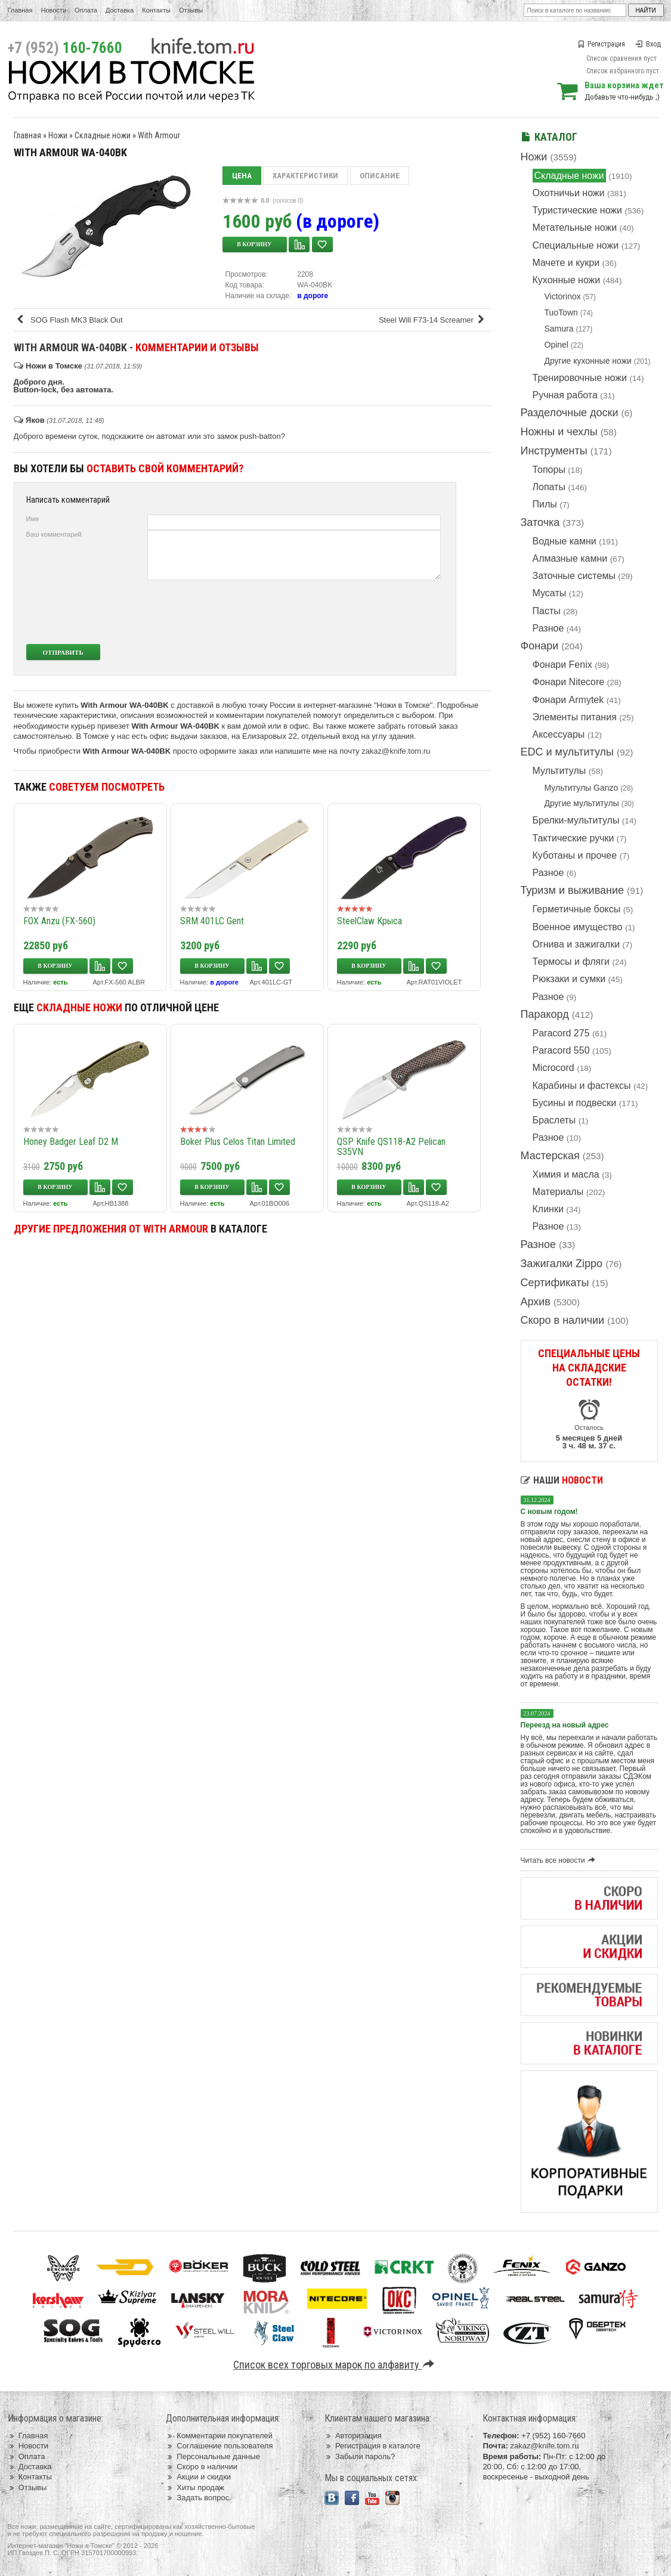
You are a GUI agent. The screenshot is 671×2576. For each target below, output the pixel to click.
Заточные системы (574, 576)
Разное (548, 628)
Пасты (547, 611)
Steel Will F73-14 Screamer (433, 319)
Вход (648, 44)
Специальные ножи (576, 245)
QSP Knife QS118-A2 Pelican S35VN (391, 1146)
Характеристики (305, 175)
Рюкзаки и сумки (569, 979)
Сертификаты (555, 1283)
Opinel (556, 344)
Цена (242, 175)
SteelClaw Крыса (369, 921)
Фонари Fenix (562, 665)
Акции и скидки (198, 2476)
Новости (53, 10)
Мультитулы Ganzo (582, 787)
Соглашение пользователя (219, 2445)
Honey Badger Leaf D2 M (70, 1141)
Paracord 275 (561, 1033)
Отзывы (191, 10)
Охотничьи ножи (569, 193)
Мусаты (550, 593)
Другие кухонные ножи (588, 361)
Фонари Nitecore (569, 682)
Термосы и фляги (571, 961)
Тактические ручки (573, 838)
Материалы (558, 1192)
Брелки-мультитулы (576, 820)
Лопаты (549, 487)
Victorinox (563, 296)
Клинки (548, 1209)
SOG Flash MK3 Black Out (69, 319)
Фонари (540, 646)
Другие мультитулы (582, 803)
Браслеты (554, 1120)
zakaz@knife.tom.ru (395, 751)
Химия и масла (566, 1174)
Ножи (534, 157)
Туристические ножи (578, 210)
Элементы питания (575, 717)
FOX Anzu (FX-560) (59, 921)
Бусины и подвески (575, 1103)
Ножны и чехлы (559, 432)
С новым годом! (549, 1511)
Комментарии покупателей (219, 2435)
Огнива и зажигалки (576, 944)
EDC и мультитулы (567, 752)
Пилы (545, 504)
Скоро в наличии (563, 1320)
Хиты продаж (195, 2487)
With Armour (159, 135)
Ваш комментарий (54, 534)
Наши (562, 1480)
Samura (559, 328)
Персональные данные (213, 2456)
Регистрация (601, 44)
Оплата (86, 10)
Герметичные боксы (577, 909)
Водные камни (564, 541)
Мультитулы (559, 771)
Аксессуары (559, 734)
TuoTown (561, 312)
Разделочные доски (570, 413)
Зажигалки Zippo (562, 1264)
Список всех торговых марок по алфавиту (335, 2364)
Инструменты (554, 451)
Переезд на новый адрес (565, 1725)
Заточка (540, 522)
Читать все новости (560, 1860)
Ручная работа (565, 395)
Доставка (120, 10)
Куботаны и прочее (575, 855)
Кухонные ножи (567, 280)
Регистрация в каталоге (372, 2445)
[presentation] (352, 612)
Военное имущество (578, 927)
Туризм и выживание (572, 890)
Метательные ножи (575, 227)
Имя (32, 518)
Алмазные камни (570, 558)
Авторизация (353, 2435)
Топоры (549, 470)
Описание (380, 175)
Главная (20, 10)
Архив (536, 1302)
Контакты (156, 10)
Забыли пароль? (359, 2456)
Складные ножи (569, 176)
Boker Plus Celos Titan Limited (237, 1141)
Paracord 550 (561, 1050)
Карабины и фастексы (582, 1085)
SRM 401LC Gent (212, 921)
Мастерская (550, 1156)
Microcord (553, 1068)
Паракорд (545, 1014)
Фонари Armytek (568, 700)
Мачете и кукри (566, 263)
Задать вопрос (197, 2497)
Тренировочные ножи (580, 378)
